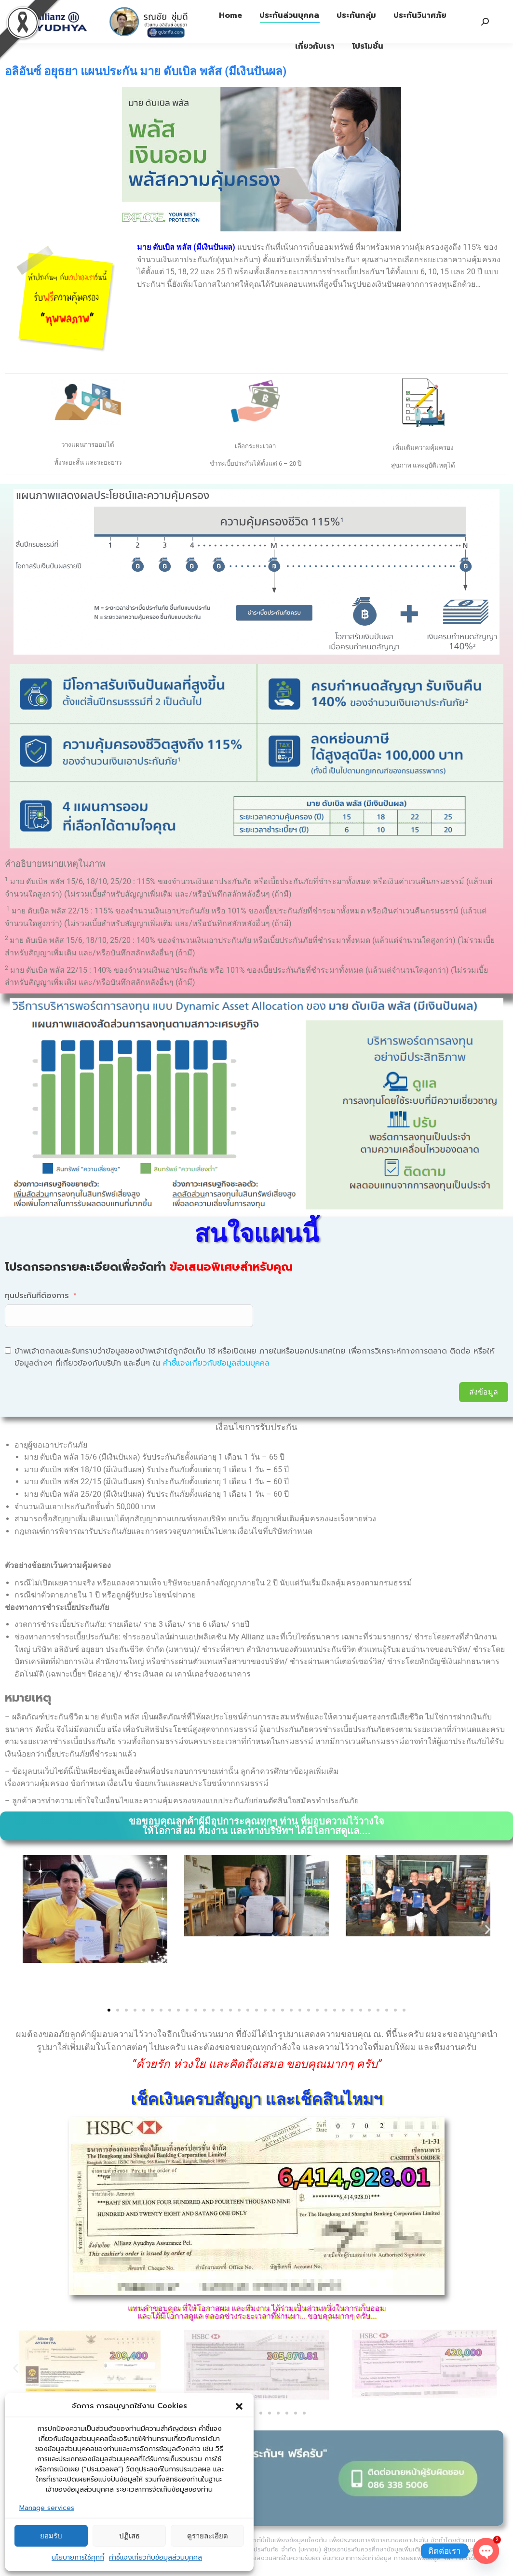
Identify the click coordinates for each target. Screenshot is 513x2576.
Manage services (46, 2508)
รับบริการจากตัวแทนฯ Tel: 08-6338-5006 (314, 8)
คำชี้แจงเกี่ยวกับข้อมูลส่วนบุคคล (155, 2557)
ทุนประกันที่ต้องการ (37, 1295)
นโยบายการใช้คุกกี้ (78, 2557)
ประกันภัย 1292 (210, 8)
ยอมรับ (51, 2536)
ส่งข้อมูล (483, 1392)
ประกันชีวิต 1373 (143, 8)
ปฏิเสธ (129, 2536)
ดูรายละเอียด (207, 2536)
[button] (239, 2406)
